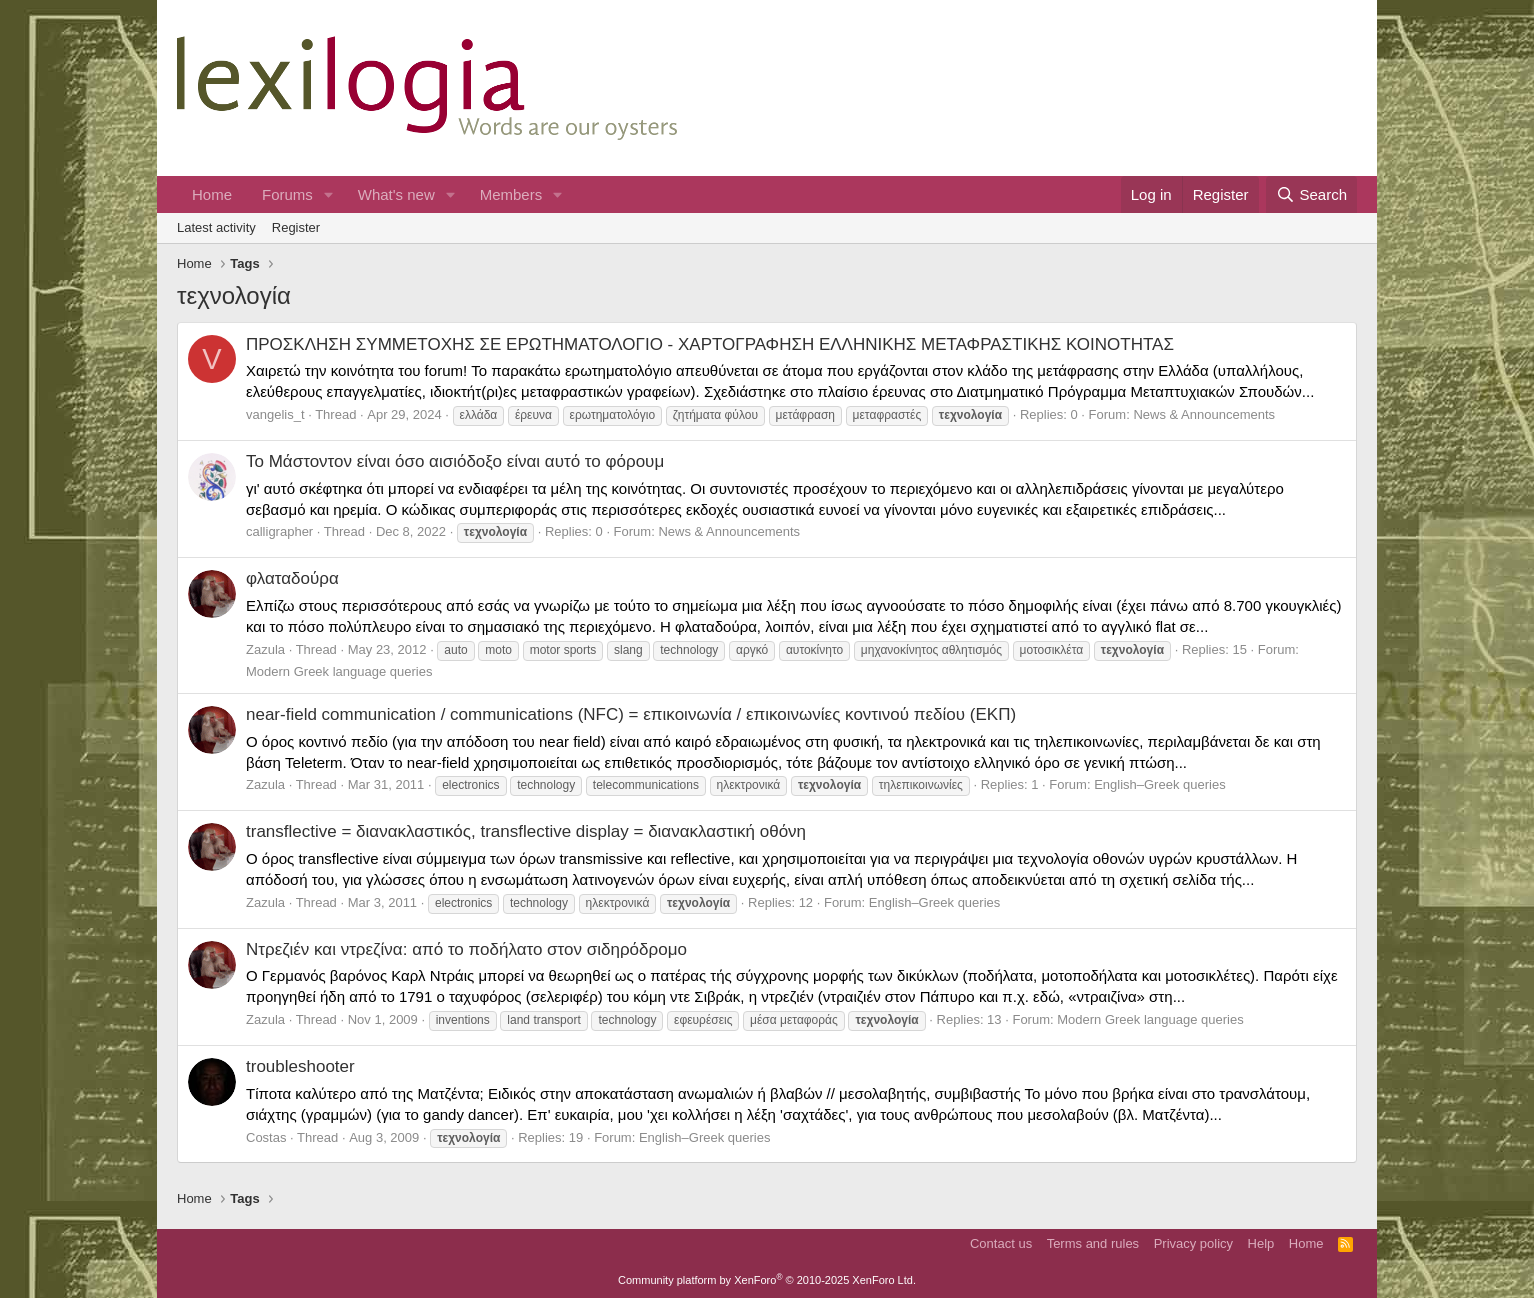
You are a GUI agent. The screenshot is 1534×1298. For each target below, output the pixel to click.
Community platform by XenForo (767, 1280)
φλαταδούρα (292, 578)
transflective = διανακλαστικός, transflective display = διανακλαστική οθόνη (526, 831)
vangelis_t (275, 414)
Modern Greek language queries (339, 671)
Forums (287, 194)
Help (1261, 1243)
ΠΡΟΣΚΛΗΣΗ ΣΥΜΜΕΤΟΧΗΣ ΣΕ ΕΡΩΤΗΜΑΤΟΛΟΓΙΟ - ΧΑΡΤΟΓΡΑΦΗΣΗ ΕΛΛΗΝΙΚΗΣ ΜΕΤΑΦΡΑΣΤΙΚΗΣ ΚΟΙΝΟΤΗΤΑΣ (710, 344)
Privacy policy (1193, 1243)
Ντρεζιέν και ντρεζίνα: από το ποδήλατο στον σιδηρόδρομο (466, 949)
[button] (329, 194)
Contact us (1001, 1243)
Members (511, 194)
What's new (396, 194)
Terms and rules (1093, 1243)
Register (296, 227)
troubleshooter (300, 1066)
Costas (266, 1137)
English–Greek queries (1160, 784)
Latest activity (216, 227)
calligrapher (279, 531)
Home (212, 194)
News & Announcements (1204, 414)
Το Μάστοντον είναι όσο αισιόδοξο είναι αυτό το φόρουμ (455, 461)
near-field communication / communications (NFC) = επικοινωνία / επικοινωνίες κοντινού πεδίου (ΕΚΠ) (631, 714)
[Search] (1311, 194)
